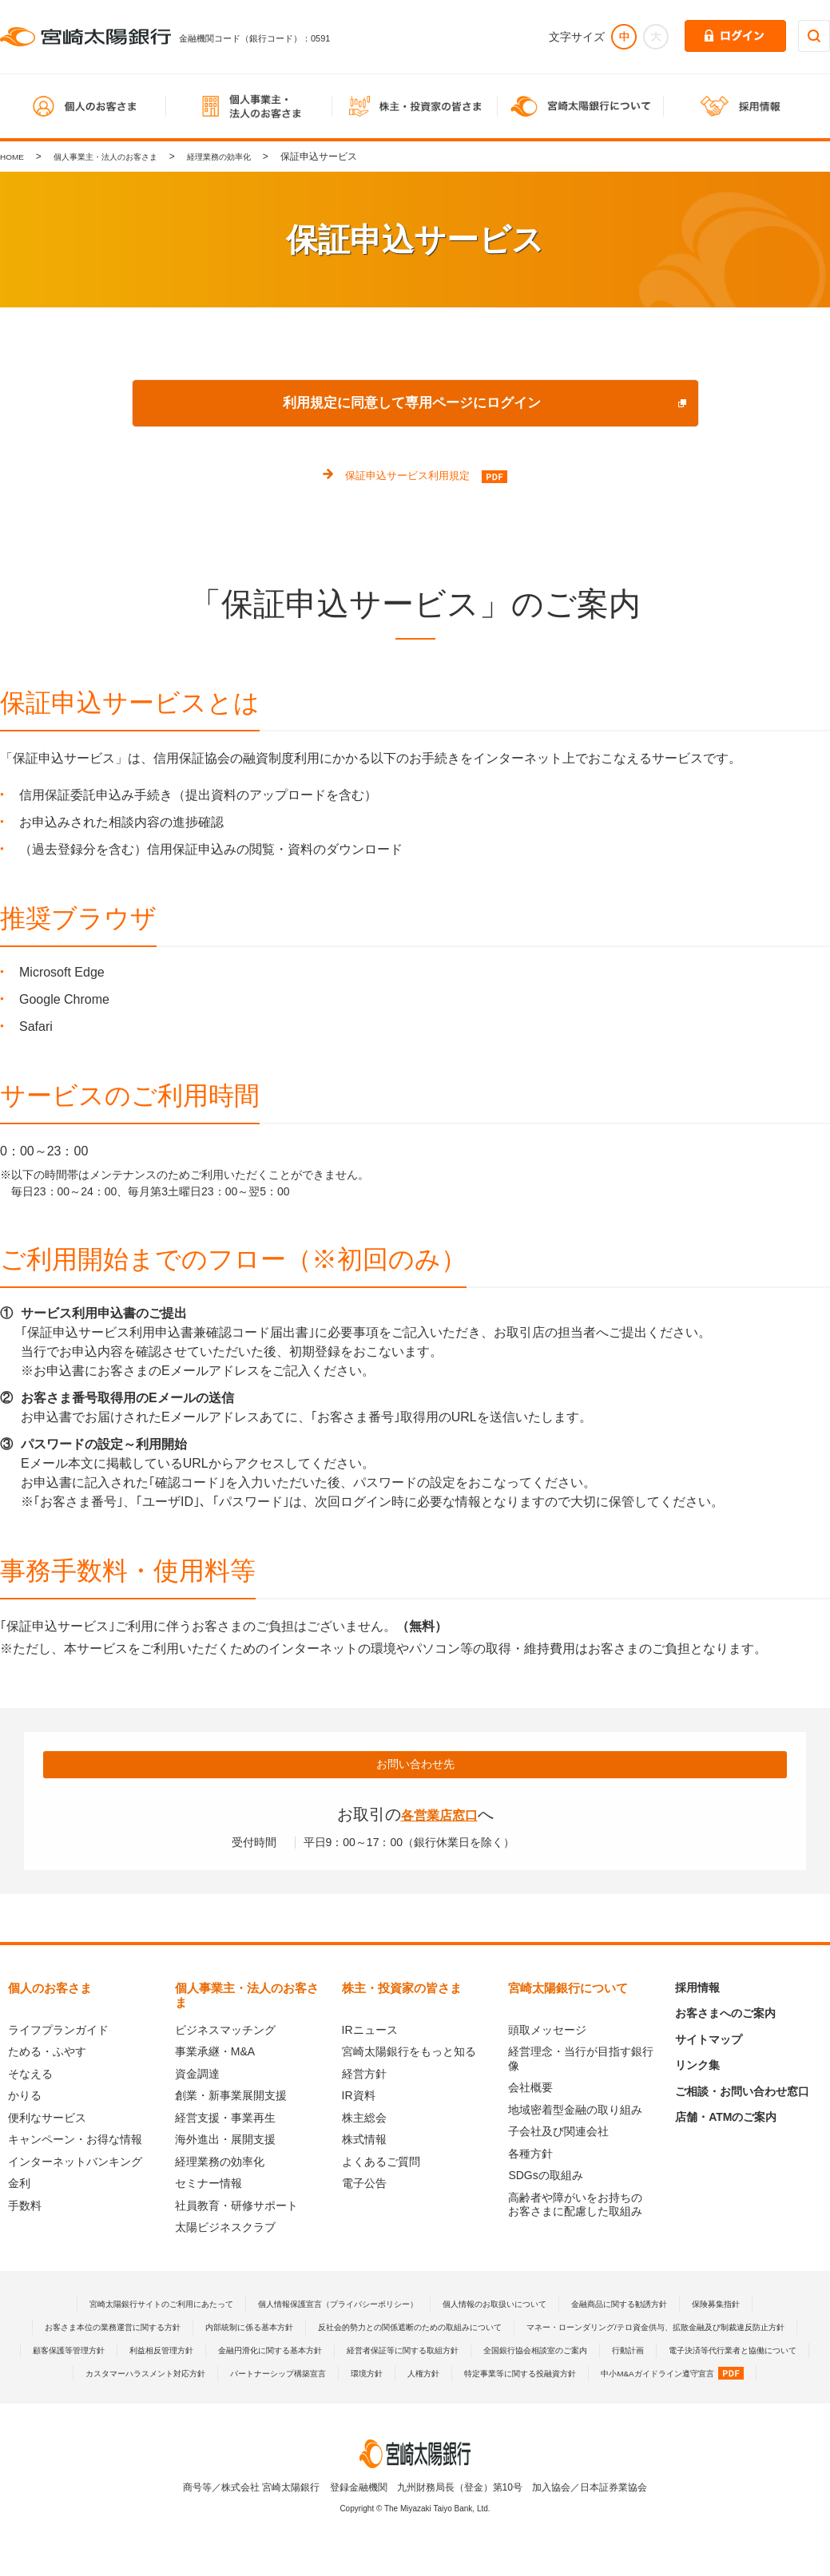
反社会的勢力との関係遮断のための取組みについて (573, 2329)
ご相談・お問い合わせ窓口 (742, 2093)
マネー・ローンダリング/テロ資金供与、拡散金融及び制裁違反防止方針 (233, 2352)
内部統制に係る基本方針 (386, 2329)
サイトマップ (708, 2041)
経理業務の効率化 (250, 156)
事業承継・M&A (215, 2053)
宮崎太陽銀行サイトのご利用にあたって (120, 2306)
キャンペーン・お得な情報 (75, 2141)
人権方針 (342, 2398)
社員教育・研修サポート (236, 2207)
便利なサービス (47, 2120)
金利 (19, 2185)
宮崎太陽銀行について (568, 1990)
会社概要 (530, 2089)
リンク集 (697, 2067)
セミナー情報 (208, 2185)
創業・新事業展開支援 (231, 2097)
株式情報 (364, 2141)
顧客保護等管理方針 (456, 2352)
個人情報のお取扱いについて (510, 2306)
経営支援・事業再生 (225, 2120)
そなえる (30, 2076)
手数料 (25, 2207)
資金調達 (197, 2076)
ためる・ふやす (47, 2053)
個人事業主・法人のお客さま (120, 156)
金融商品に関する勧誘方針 (655, 2306)
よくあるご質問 (381, 2164)
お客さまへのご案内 (725, 2015)
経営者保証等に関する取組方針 (135, 2375)
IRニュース (370, 2032)
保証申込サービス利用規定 (407, 476)
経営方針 (364, 2076)
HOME (14, 156)
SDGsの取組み (545, 2177)
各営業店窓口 (439, 1816)
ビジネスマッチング (225, 2032)
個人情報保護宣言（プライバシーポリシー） (327, 2306)
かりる (25, 2097)
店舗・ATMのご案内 (725, 2119)
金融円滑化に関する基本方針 (687, 2352)
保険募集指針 (766, 2306)
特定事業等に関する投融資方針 (453, 2398)
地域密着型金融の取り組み (575, 2112)
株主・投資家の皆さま (402, 1990)
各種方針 (530, 2156)
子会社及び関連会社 (558, 2133)
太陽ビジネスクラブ (225, 2229)
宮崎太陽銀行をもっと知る (409, 2053)
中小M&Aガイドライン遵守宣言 (627, 2398)
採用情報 (697, 1990)
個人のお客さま (50, 1990)
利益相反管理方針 (562, 2352)
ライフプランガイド (58, 2032)
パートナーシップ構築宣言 (177, 2398)
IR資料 (358, 2097)
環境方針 (279, 2398)
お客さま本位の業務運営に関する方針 (226, 2329)
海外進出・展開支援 (225, 2141)
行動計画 (395, 2375)
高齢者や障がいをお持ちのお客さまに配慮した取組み (575, 2207)
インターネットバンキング (75, 2164)
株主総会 (364, 2120)
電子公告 (364, 2185)
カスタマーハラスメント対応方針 (689, 2375)
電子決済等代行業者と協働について (516, 2375)
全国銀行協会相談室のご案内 (289, 2375)
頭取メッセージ (547, 2032)
